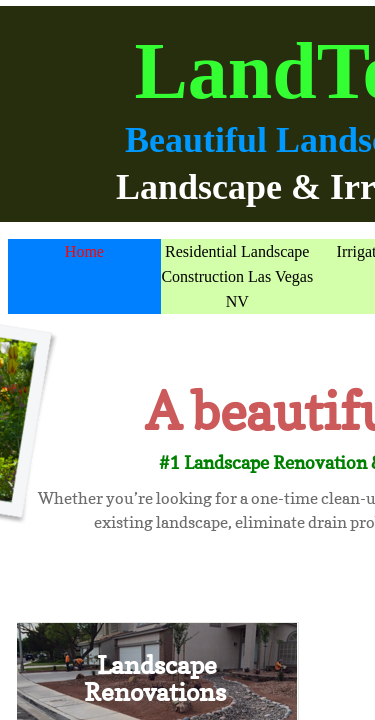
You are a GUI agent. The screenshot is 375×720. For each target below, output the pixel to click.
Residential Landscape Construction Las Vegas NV (237, 276)
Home (84, 251)
